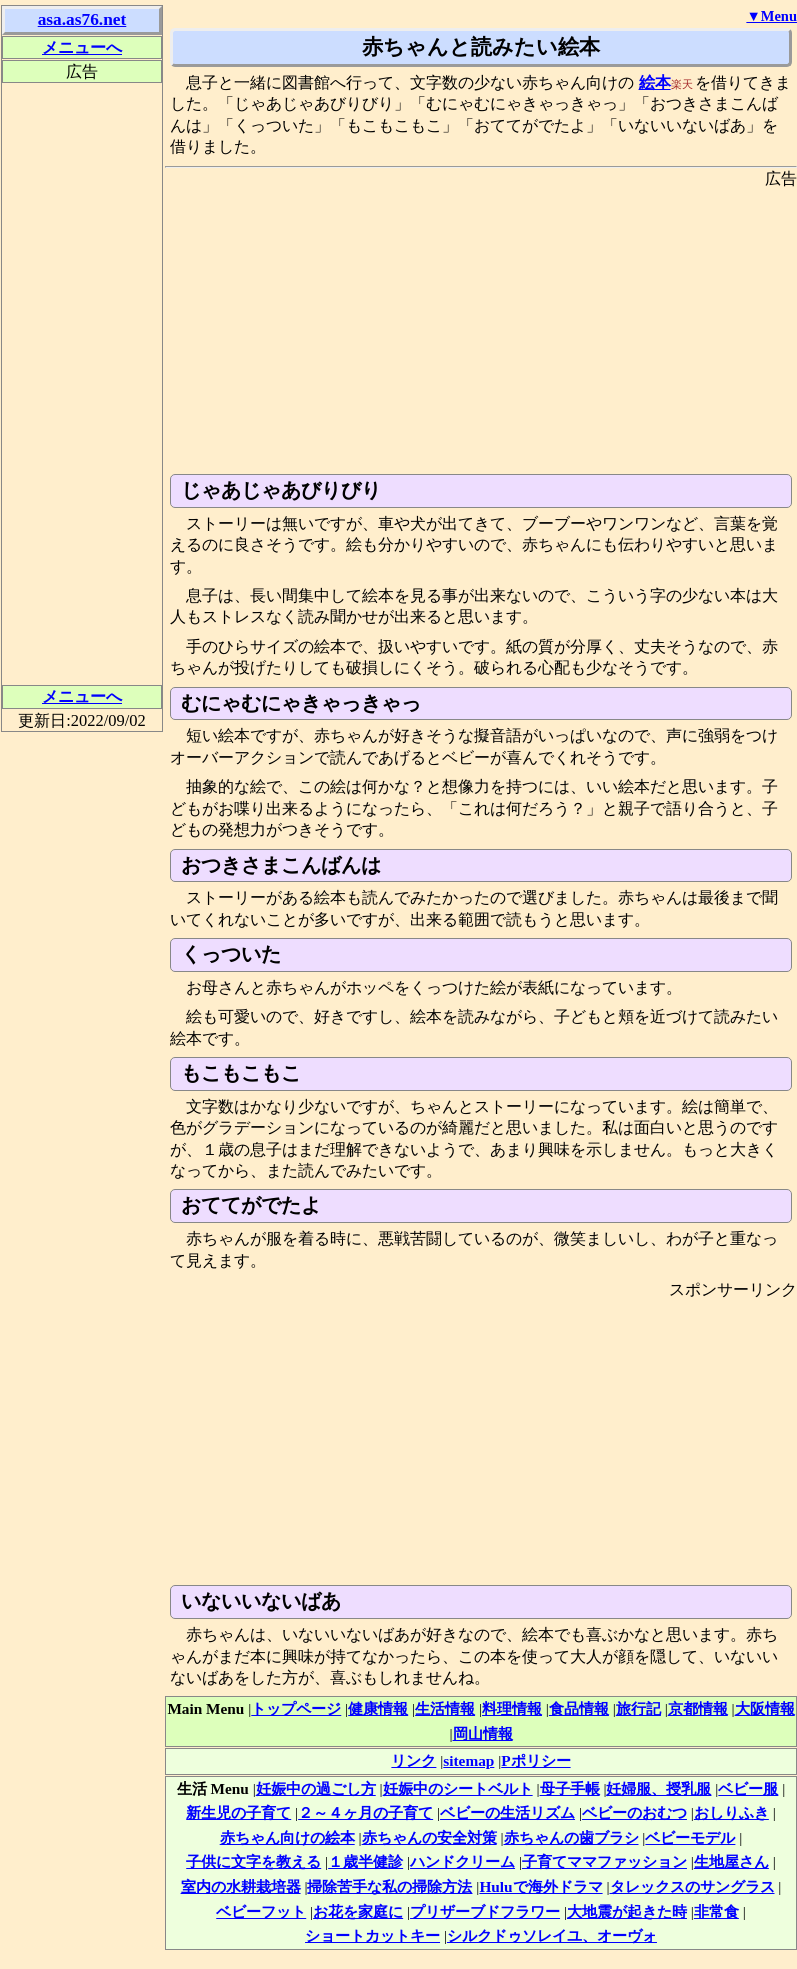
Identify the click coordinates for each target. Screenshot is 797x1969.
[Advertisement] (481, 329)
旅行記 (638, 1708)
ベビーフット (261, 1911)
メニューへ (82, 47)
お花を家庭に (358, 1911)
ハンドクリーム (462, 1861)
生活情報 (445, 1708)
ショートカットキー (372, 1935)
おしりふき (731, 1812)
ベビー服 (748, 1788)
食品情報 (579, 1708)
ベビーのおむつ (634, 1812)
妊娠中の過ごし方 (316, 1788)
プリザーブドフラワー (485, 1911)
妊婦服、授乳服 (658, 1788)
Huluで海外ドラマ (540, 1886)
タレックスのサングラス (692, 1886)
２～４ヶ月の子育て (365, 1812)
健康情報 (378, 1708)
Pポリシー (535, 1760)
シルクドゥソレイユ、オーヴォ (552, 1935)
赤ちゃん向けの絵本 (287, 1837)
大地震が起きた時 (627, 1911)
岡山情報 (483, 1733)
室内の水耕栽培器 (241, 1886)
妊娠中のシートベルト (458, 1788)
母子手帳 (570, 1788)
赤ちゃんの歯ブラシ (571, 1837)
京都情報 (698, 1708)
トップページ (296, 1708)
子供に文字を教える (253, 1861)
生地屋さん (731, 1861)
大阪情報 (765, 1708)
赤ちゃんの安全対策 (429, 1837)
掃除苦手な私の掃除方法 (389, 1886)
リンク (413, 1760)
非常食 (716, 1911)
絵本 (655, 82)
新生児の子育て (238, 1812)
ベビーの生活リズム (507, 1812)
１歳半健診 (365, 1861)
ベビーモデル (690, 1837)
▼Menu (771, 16)
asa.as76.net (82, 19)
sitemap (468, 1760)
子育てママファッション (604, 1861)
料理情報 (512, 1708)
